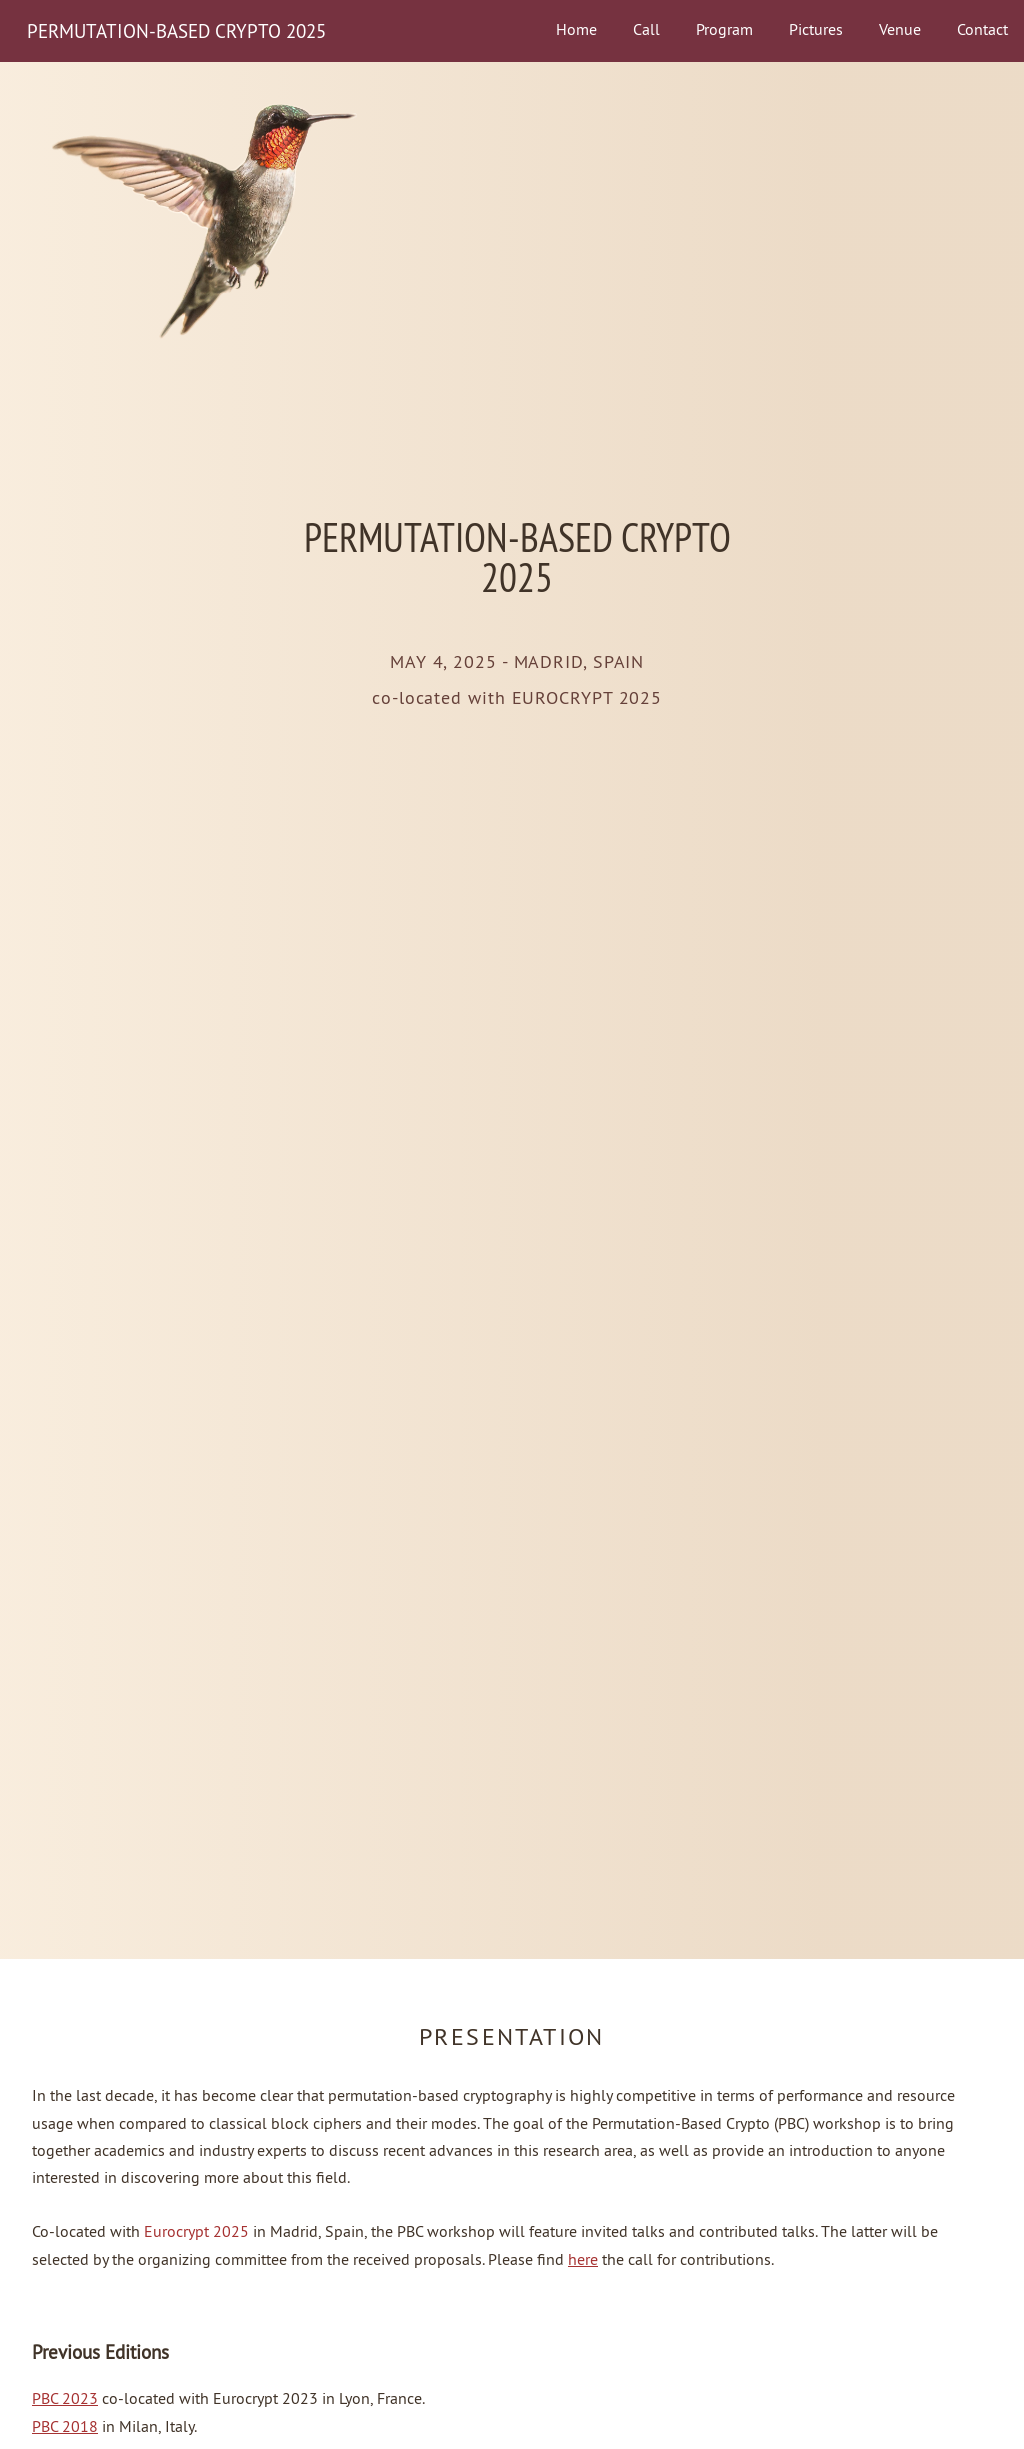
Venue (900, 29)
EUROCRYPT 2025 (587, 698)
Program (724, 29)
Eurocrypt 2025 (196, 2231)
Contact (982, 29)
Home (576, 29)
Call (646, 29)
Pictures (816, 29)
